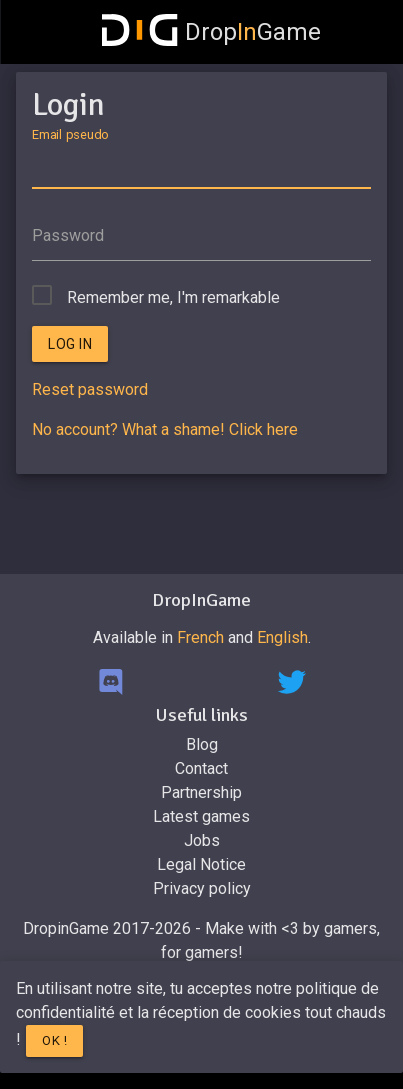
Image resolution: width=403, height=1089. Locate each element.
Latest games (201, 816)
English (282, 637)
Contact (201, 768)
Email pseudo (70, 133)
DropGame (212, 32)
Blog (202, 744)
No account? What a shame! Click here (165, 429)
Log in (70, 344)
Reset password (90, 389)
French (200, 637)
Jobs (202, 840)
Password (68, 235)
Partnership (201, 792)
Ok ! (54, 1040)
